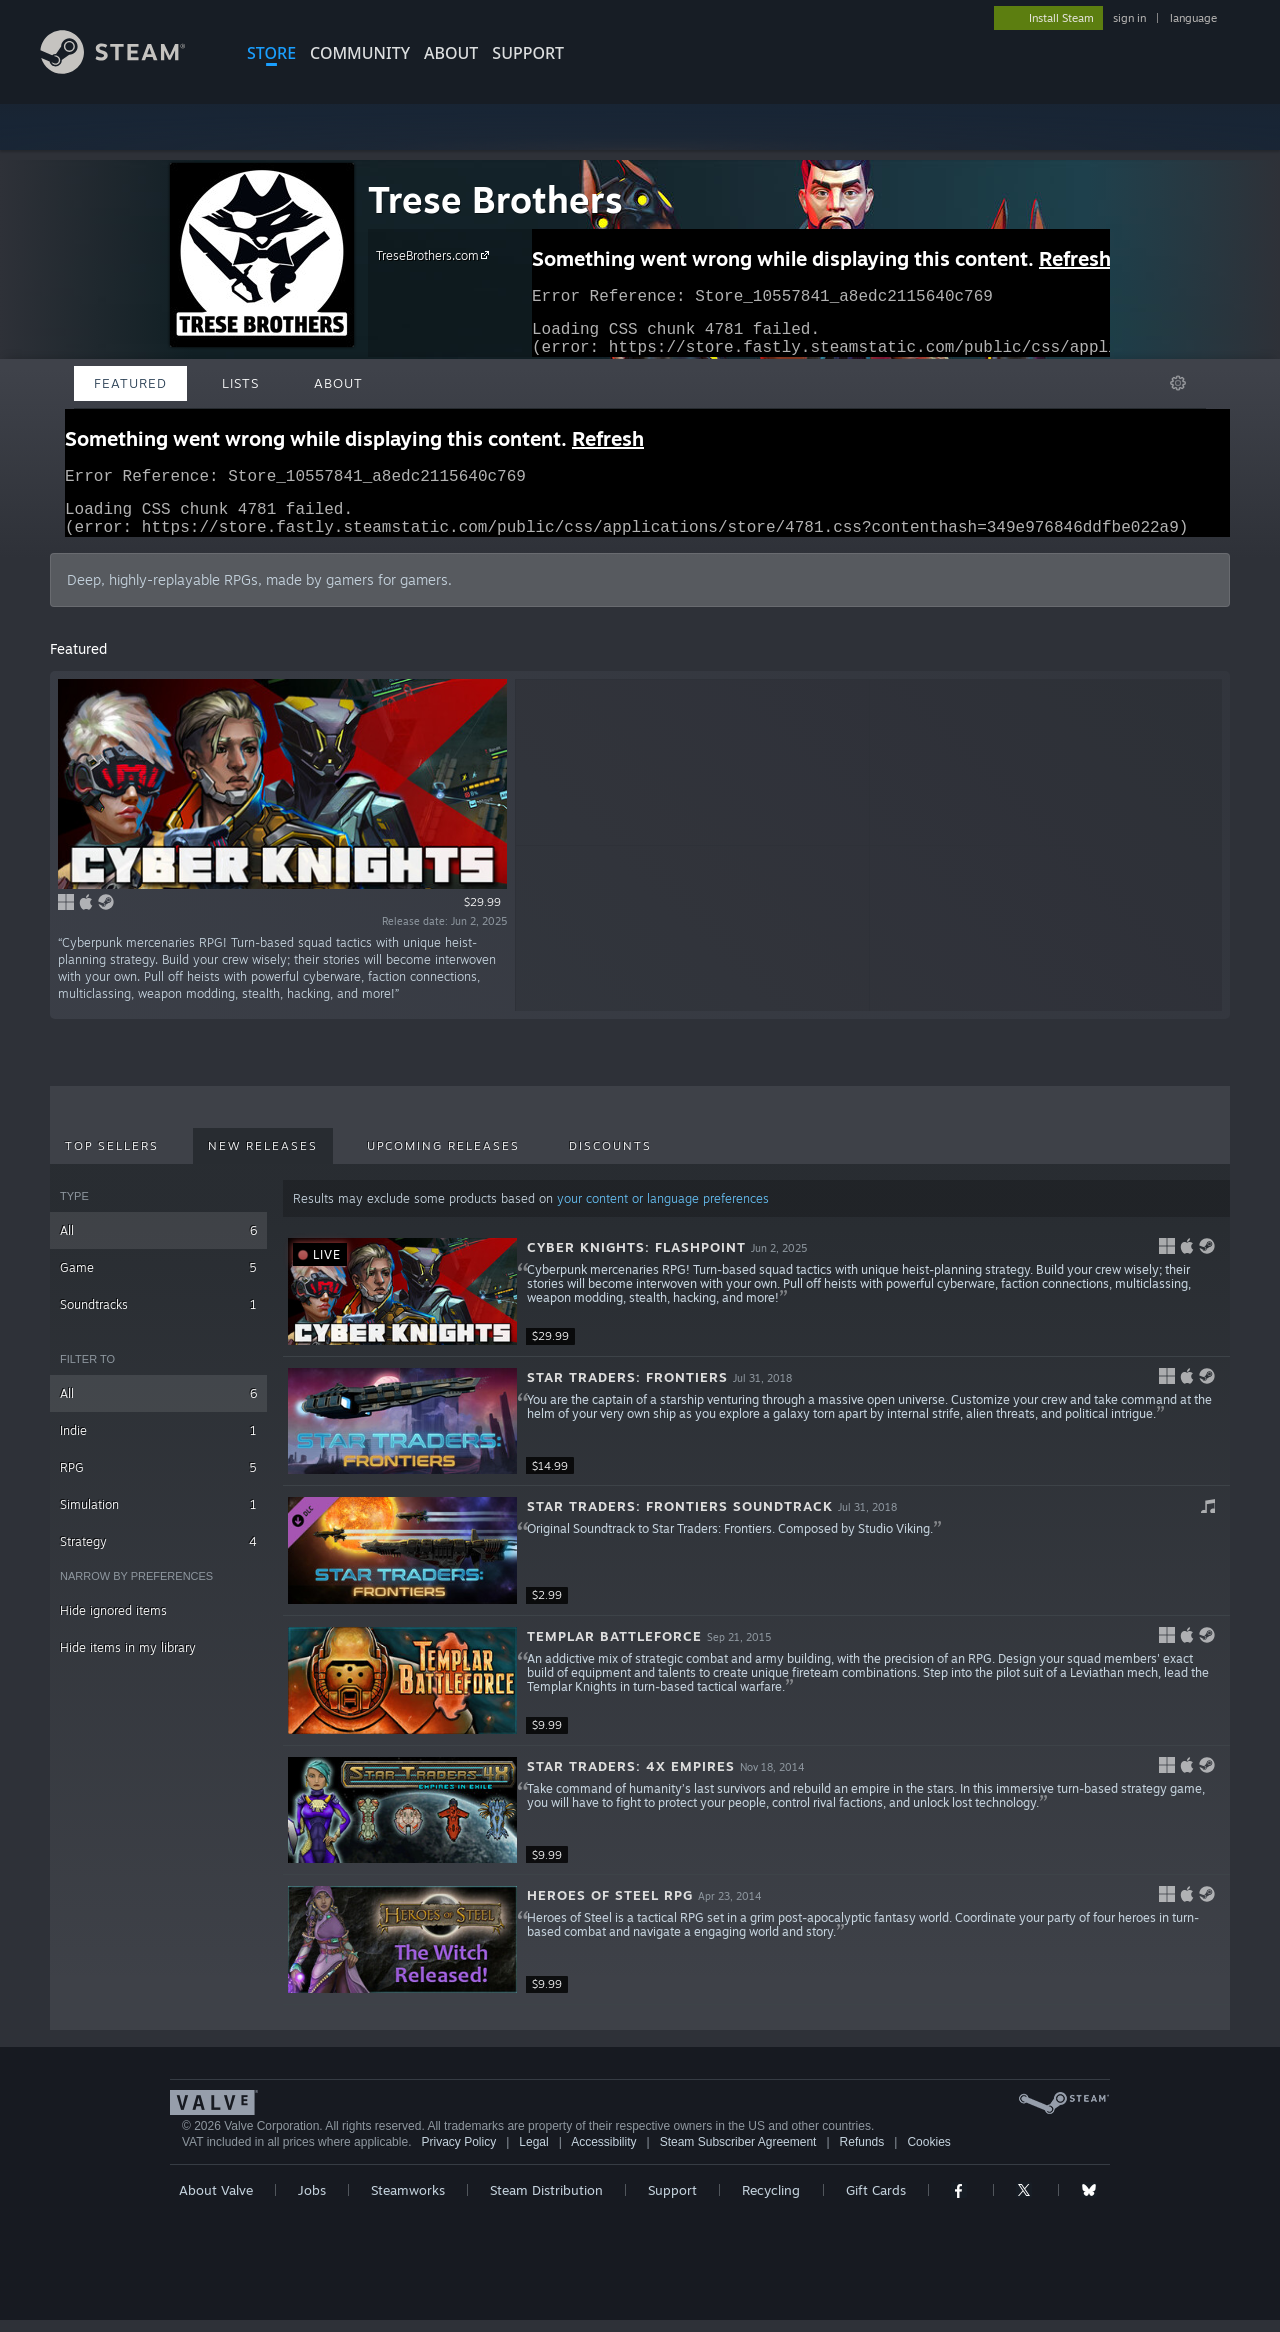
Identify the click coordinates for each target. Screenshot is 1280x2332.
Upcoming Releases (443, 1158)
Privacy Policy (458, 2154)
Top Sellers (112, 1158)
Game (158, 1279)
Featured (130, 383)
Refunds (862, 2154)
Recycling (771, 2202)
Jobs (312, 2202)
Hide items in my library (128, 1659)
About (451, 53)
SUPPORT (528, 53)
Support (672, 2202)
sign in (1129, 18)
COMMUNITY (360, 53)
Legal (533, 2154)
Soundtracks (158, 1316)
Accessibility (603, 2154)
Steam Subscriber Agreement (738, 2154)
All (158, 1242)
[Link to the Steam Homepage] (128, 68)
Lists (240, 383)
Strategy (158, 1553)
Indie (158, 1442)
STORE (271, 53)
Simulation (158, 1516)
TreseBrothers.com (435, 255)
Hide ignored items (113, 1622)
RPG (158, 1479)
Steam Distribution (546, 2202)
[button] (756, 1304)
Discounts (610, 1158)
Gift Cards (876, 2202)
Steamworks (408, 2202)
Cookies (928, 2154)
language (1193, 18)
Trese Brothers (495, 199)
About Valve (216, 2202)
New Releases (263, 1158)
